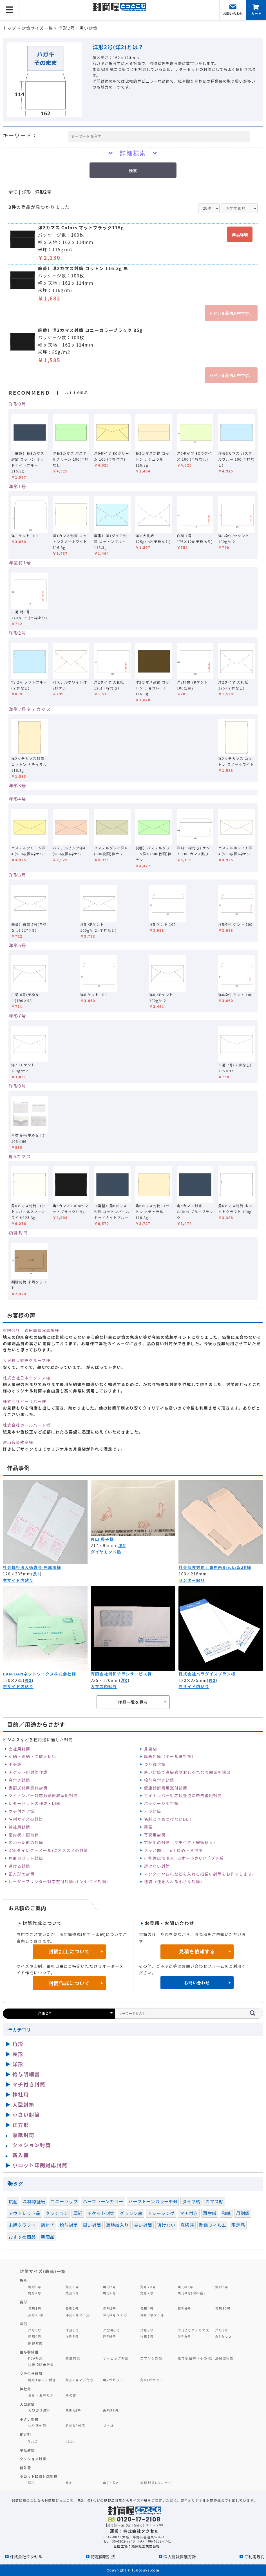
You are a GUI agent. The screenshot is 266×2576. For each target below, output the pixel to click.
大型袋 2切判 (39, 2410)
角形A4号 (185, 2286)
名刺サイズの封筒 (25, 1819)
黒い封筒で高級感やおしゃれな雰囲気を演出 (187, 1772)
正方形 (20, 2124)
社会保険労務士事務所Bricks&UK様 (214, 1567)
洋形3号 (17, 785)
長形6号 (184, 2308)
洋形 (26, 192)
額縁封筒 (18, 1232)
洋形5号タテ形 (152, 2314)
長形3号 (109, 2308)
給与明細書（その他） (196, 2358)
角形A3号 (73, 2410)
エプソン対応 (151, 2358)
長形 (17, 2053)
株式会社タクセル (26, 2556)
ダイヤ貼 (191, 2201)
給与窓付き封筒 (159, 1780)
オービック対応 (116, 2358)
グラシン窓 (131, 2213)
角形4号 (34, 2292)
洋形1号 (17, 486)
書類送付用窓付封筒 (28, 1788)
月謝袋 (150, 1749)
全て (12, 192)
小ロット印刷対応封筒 (39, 2165)
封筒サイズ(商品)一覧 (43, 2271)
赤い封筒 (143, 2225)
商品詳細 (240, 234)
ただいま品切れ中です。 (231, 313)
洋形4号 (17, 798)
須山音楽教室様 (18, 1442)
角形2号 (109, 2286)
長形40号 (36, 2314)
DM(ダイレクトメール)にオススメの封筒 (48, 1850)
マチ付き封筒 (21, 1811)
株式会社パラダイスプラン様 (206, 1674)
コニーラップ (64, 2201)
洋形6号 (17, 945)
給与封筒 (68, 2225)
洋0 (124, 1680)
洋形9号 (17, 1085)
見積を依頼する (197, 1951)
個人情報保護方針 (180, 2556)
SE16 (70, 2441)
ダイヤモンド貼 (106, 1552)
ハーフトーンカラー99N (152, 2201)
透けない (166, 2225)
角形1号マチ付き (42, 2379)
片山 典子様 (102, 1539)
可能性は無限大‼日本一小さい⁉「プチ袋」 (186, 1858)
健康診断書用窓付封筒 (165, 1788)
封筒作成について (69, 1983)
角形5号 (72, 2292)
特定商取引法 (103, 2556)
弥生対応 (72, 2358)
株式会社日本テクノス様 (26, 1378)
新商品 (47, 2236)
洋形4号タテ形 (115, 2314)
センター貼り (191, 1580)
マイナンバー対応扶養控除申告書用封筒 (183, 1795)
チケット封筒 (101, 2213)
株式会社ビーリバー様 (24, 1401)
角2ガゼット (113, 2379)
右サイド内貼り (18, 1580)
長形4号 (146, 2308)
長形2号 (72, 2308)
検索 (133, 170)
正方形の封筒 (21, 1874)
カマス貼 (214, 2201)
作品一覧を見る (133, 1702)
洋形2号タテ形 (77, 2314)
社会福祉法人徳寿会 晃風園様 (32, 1567)
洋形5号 (17, 875)
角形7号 (146, 2292)
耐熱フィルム (212, 2225)
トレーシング (161, 2213)
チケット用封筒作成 (28, 1772)
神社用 (20, 2094)
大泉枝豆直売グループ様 (26, 1360)
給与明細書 (26, 2074)
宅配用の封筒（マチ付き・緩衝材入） (181, 1842)
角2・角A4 (112, 2482)
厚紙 (77, 2213)
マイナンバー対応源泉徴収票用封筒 (43, 1795)
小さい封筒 (26, 2114)
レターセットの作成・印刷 (34, 1803)
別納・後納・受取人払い (32, 1756)
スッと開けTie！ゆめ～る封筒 (173, 1850)
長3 (36, 1574)
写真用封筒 (155, 1835)
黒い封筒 (92, 2225)
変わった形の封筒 (25, 1842)
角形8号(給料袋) (191, 2292)
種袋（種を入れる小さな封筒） (174, 1881)
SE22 (32, 2441)
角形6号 (109, 2292)
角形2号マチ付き (79, 2379)
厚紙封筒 (23, 2134)
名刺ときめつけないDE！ (168, 1819)
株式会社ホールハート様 (26, 1425)
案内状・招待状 (23, 1835)
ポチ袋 (14, 1764)
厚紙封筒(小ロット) (156, 2482)
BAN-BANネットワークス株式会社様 (39, 1674)
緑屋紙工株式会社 (145, 2546)
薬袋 (148, 1827)
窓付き (47, 2225)
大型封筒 (152, 1811)
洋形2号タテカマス (29, 709)
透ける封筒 (19, 1866)
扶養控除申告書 (41, 2364)
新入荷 (20, 2155)
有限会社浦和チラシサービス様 (121, 1674)
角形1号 (72, 2286)
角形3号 (221, 2286)
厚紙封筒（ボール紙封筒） (170, 1756)
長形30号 (223, 2308)
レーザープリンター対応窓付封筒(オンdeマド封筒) (58, 1881)
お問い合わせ (197, 1982)
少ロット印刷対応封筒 (39, 2476)
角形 (17, 2043)
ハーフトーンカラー (103, 2201)
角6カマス (19, 1156)
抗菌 (12, 2201)
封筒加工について (69, 1951)
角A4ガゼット (151, 2379)
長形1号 (34, 2308)
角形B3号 (111, 2410)
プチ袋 (108, 2425)
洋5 (121, 1545)
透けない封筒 (157, 1866)
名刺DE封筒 (75, 2425)
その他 (71, 2395)
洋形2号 (43, 192)
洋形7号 (17, 1015)
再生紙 (209, 2213)
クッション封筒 (31, 2144)
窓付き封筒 (19, 1780)
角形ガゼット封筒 (25, 1858)
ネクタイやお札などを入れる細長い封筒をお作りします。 (200, 1874)
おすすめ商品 (22, 2236)
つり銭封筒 (155, 1764)
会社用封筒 (19, 1749)
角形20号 (148, 2286)
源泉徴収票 (224, 2358)
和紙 (226, 2213)
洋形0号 (17, 404)
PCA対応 (35, 2358)
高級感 (187, 2225)
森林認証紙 (34, 2201)
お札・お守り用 (41, 2395)
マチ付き (189, 2213)
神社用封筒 (19, 1827)
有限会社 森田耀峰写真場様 (31, 1330)
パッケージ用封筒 (161, 1803)
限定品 (238, 2225)
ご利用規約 (254, 2556)
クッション (56, 2213)
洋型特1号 (19, 562)
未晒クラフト (22, 2225)
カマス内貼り (104, 1686)
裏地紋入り (117, 2225)
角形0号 (34, 2286)
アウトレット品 (24, 2213)
